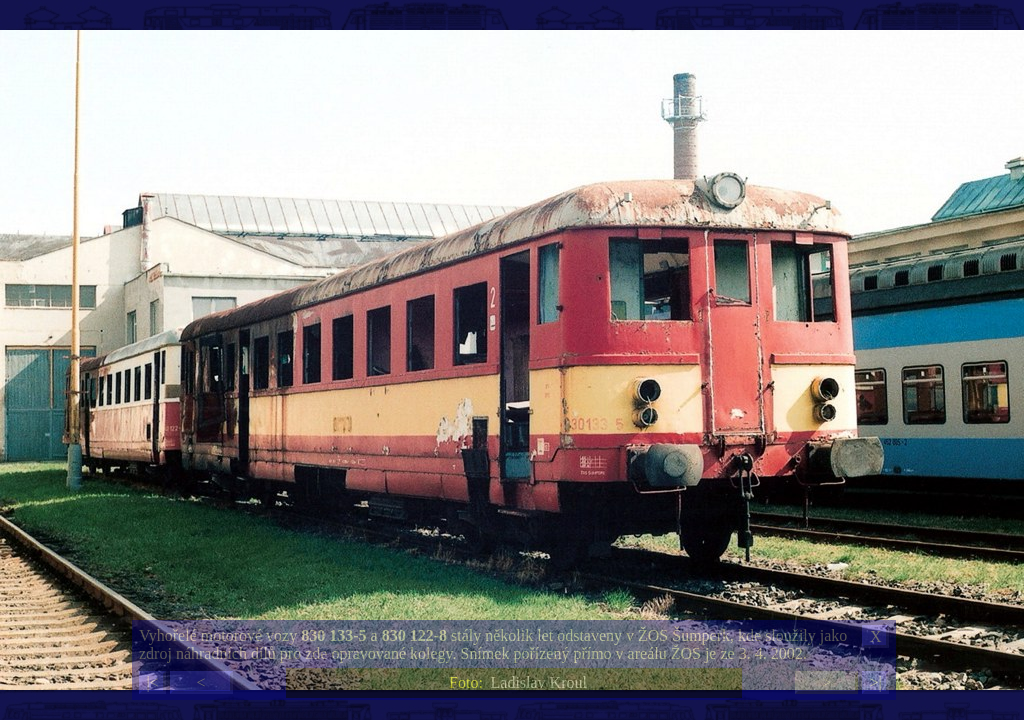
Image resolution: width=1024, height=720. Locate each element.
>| (875, 682)
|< (152, 682)
